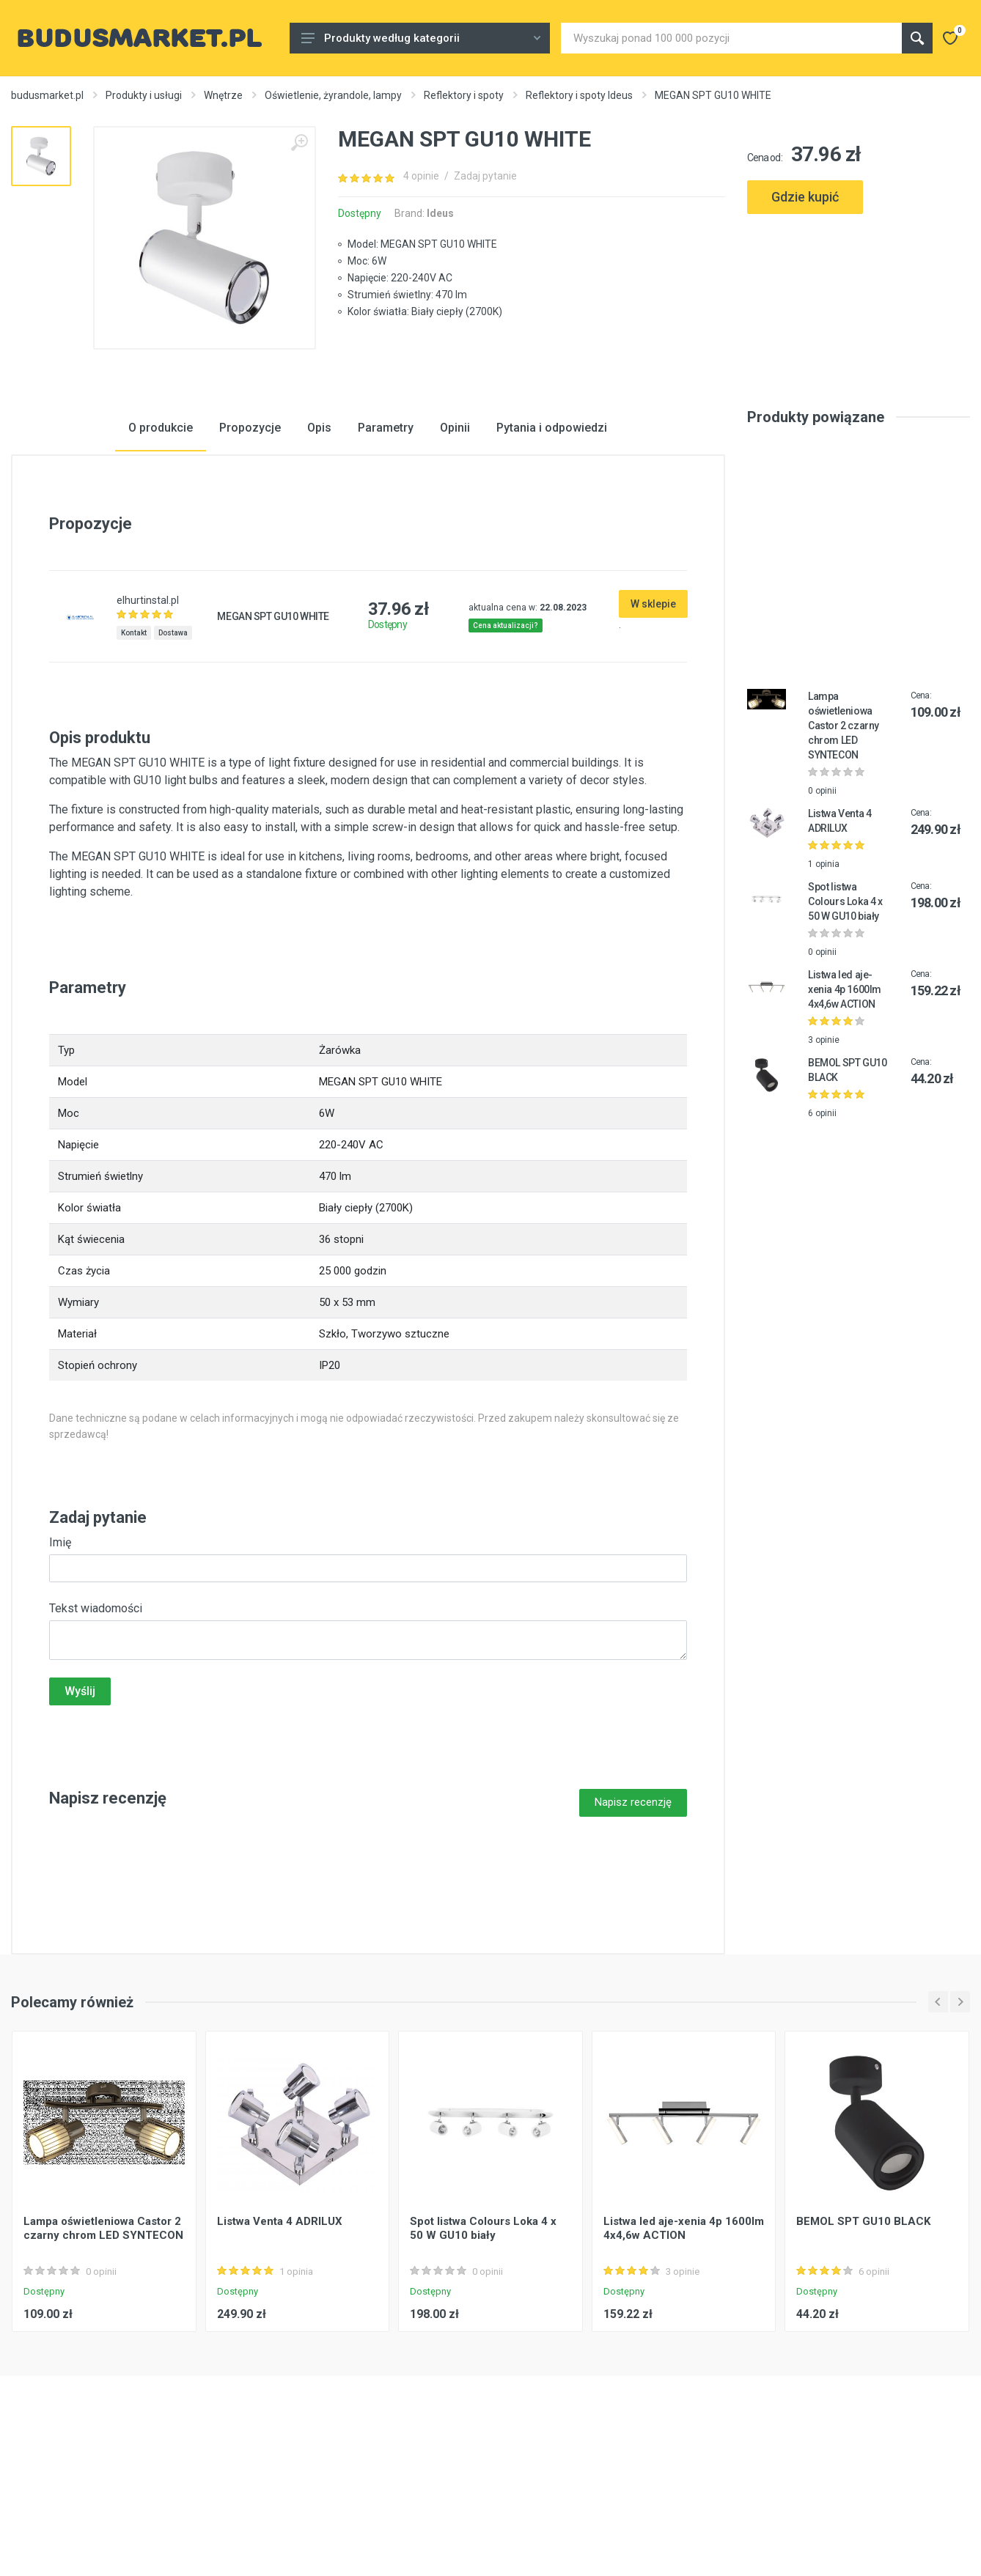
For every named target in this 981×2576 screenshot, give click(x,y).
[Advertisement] (859, 288)
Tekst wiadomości (95, 1720)
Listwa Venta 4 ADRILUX (279, 2332)
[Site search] (731, 38)
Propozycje (250, 539)
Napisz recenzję (633, 1913)
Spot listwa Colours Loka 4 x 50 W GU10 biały (845, 1012)
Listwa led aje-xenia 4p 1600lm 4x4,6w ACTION (844, 1100)
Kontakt (134, 744)
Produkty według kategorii (420, 38)
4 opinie (421, 176)
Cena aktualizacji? (505, 737)
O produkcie (160, 539)
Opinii (455, 539)
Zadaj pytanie (485, 176)
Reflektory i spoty (464, 95)
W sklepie (653, 715)
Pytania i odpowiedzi (551, 539)
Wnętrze (223, 95)
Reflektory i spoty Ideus (579, 95)
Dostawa (173, 744)
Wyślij (80, 1802)
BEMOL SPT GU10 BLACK (863, 2332)
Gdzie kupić (805, 196)
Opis (319, 539)
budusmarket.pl (47, 95)
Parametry (386, 539)
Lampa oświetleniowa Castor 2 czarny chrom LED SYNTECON (843, 837)
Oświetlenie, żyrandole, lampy (333, 95)
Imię (60, 1654)
